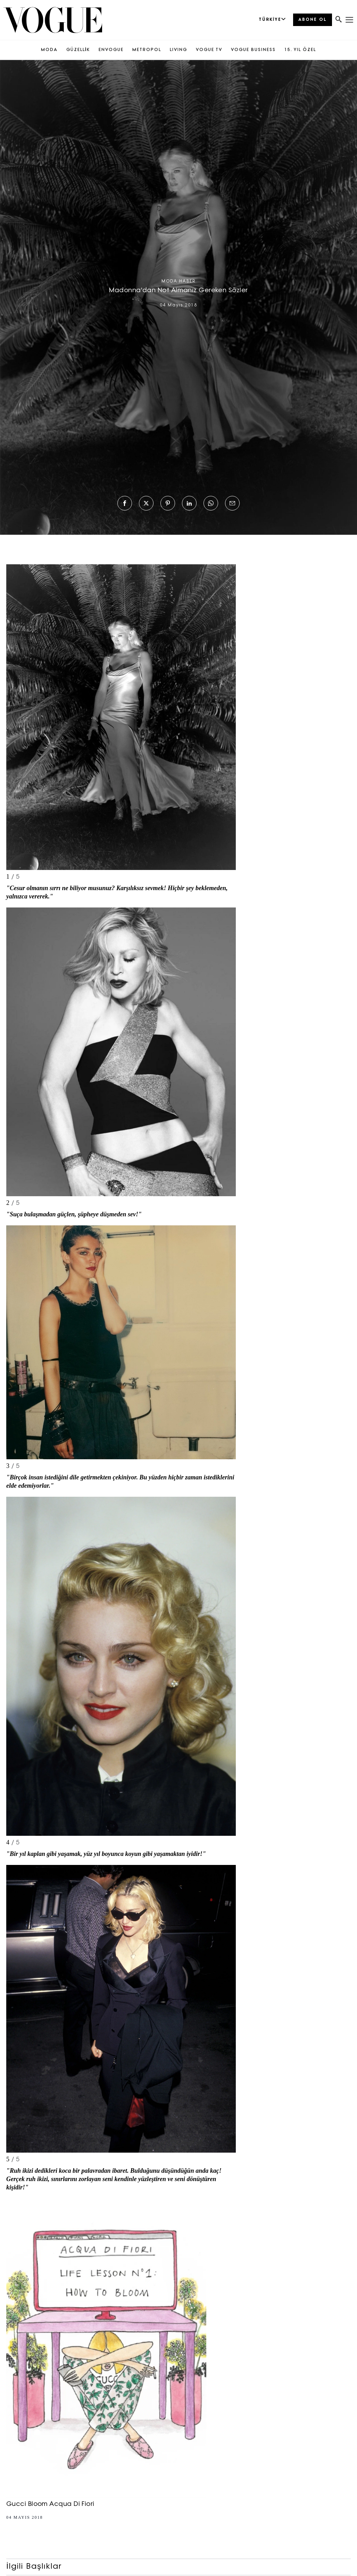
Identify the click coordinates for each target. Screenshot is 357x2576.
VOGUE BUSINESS (253, 50)
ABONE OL (312, 20)
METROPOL (146, 50)
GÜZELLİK (78, 50)
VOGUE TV (209, 50)
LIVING (178, 50)
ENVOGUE (111, 50)
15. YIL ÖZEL (300, 50)
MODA (49, 50)
